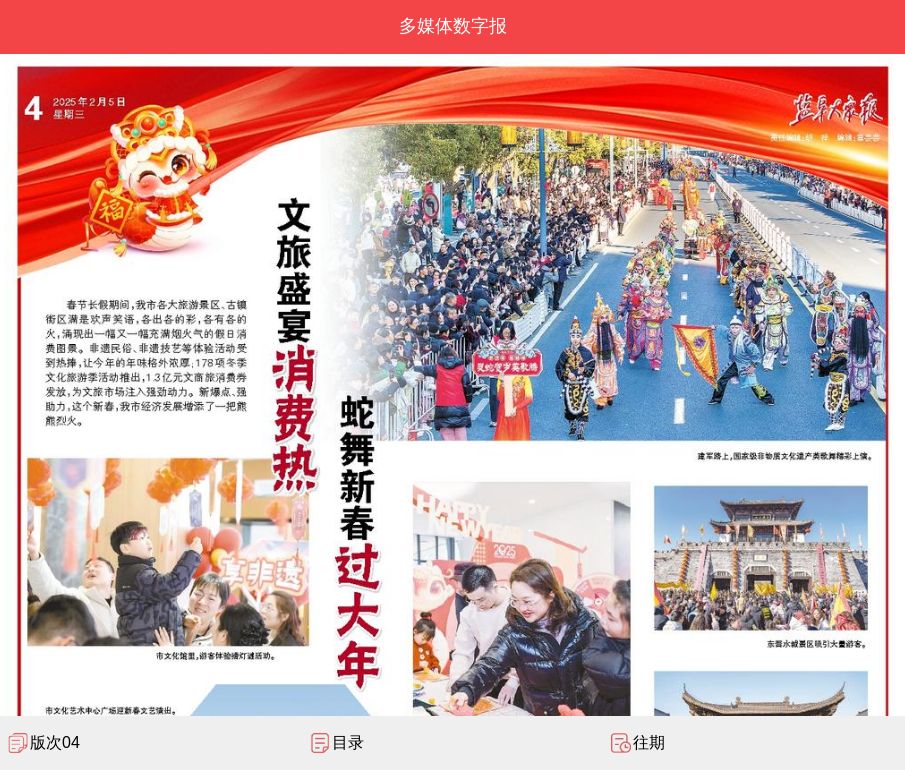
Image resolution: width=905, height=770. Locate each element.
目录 (348, 742)
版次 (55, 742)
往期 (649, 742)
